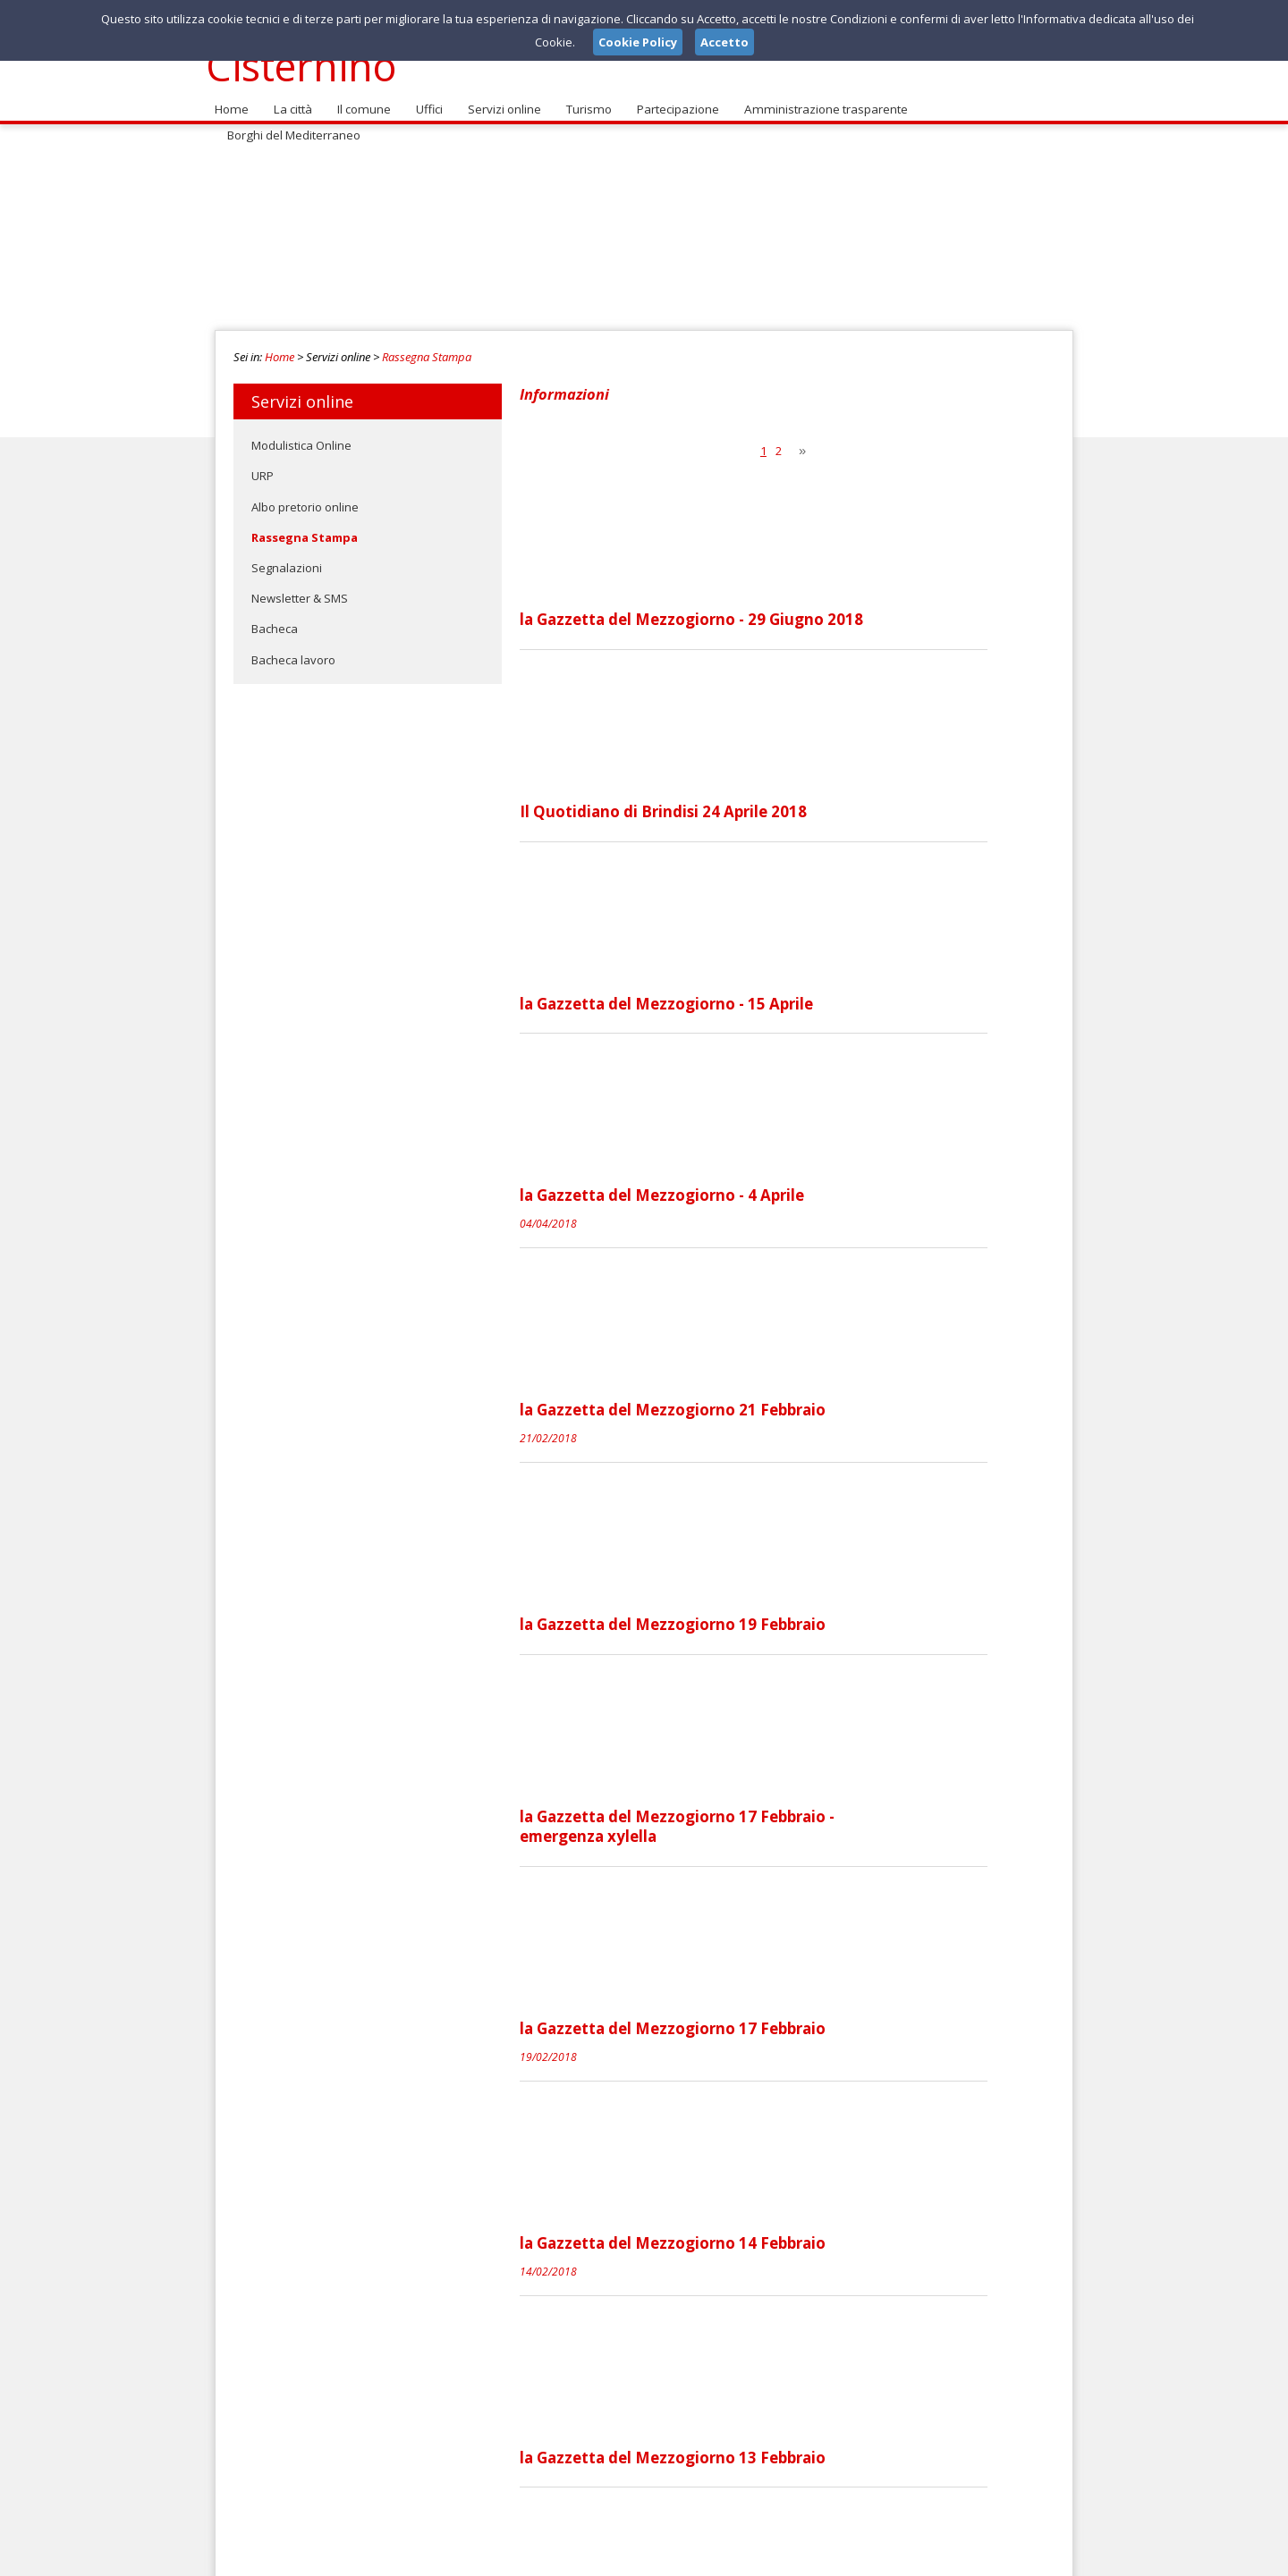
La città (290, 99)
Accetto (724, 42)
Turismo (584, 99)
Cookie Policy (1034, 2557)
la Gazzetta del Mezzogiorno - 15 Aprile (800, 771)
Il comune (360, 99)
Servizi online (500, 99)
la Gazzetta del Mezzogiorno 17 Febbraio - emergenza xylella (811, 1393)
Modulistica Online (301, 435)
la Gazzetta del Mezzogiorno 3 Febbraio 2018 (822, 2148)
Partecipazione (672, 99)
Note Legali (898, 2557)
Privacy (962, 2557)
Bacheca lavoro (293, 649)
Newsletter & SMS (299, 588)
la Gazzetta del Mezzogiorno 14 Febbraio (807, 1689)
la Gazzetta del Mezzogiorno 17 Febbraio (807, 1536)
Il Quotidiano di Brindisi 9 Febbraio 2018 (803, 1995)
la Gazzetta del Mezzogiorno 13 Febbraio (807, 1842)
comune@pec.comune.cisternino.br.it (631, 2433)
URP (262, 466)
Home (231, 99)
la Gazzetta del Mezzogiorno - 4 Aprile (796, 924)
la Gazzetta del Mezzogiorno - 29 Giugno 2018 (825, 466)
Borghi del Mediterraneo (988, 99)
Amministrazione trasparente (817, 99)
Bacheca (274, 619)
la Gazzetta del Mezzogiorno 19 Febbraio (807, 1230)
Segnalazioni (286, 558)
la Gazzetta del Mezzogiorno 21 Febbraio (807, 1077)
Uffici (424, 99)
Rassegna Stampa (426, 347)
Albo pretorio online (305, 496)
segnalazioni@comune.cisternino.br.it (641, 2417)
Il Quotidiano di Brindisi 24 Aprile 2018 (797, 619)
